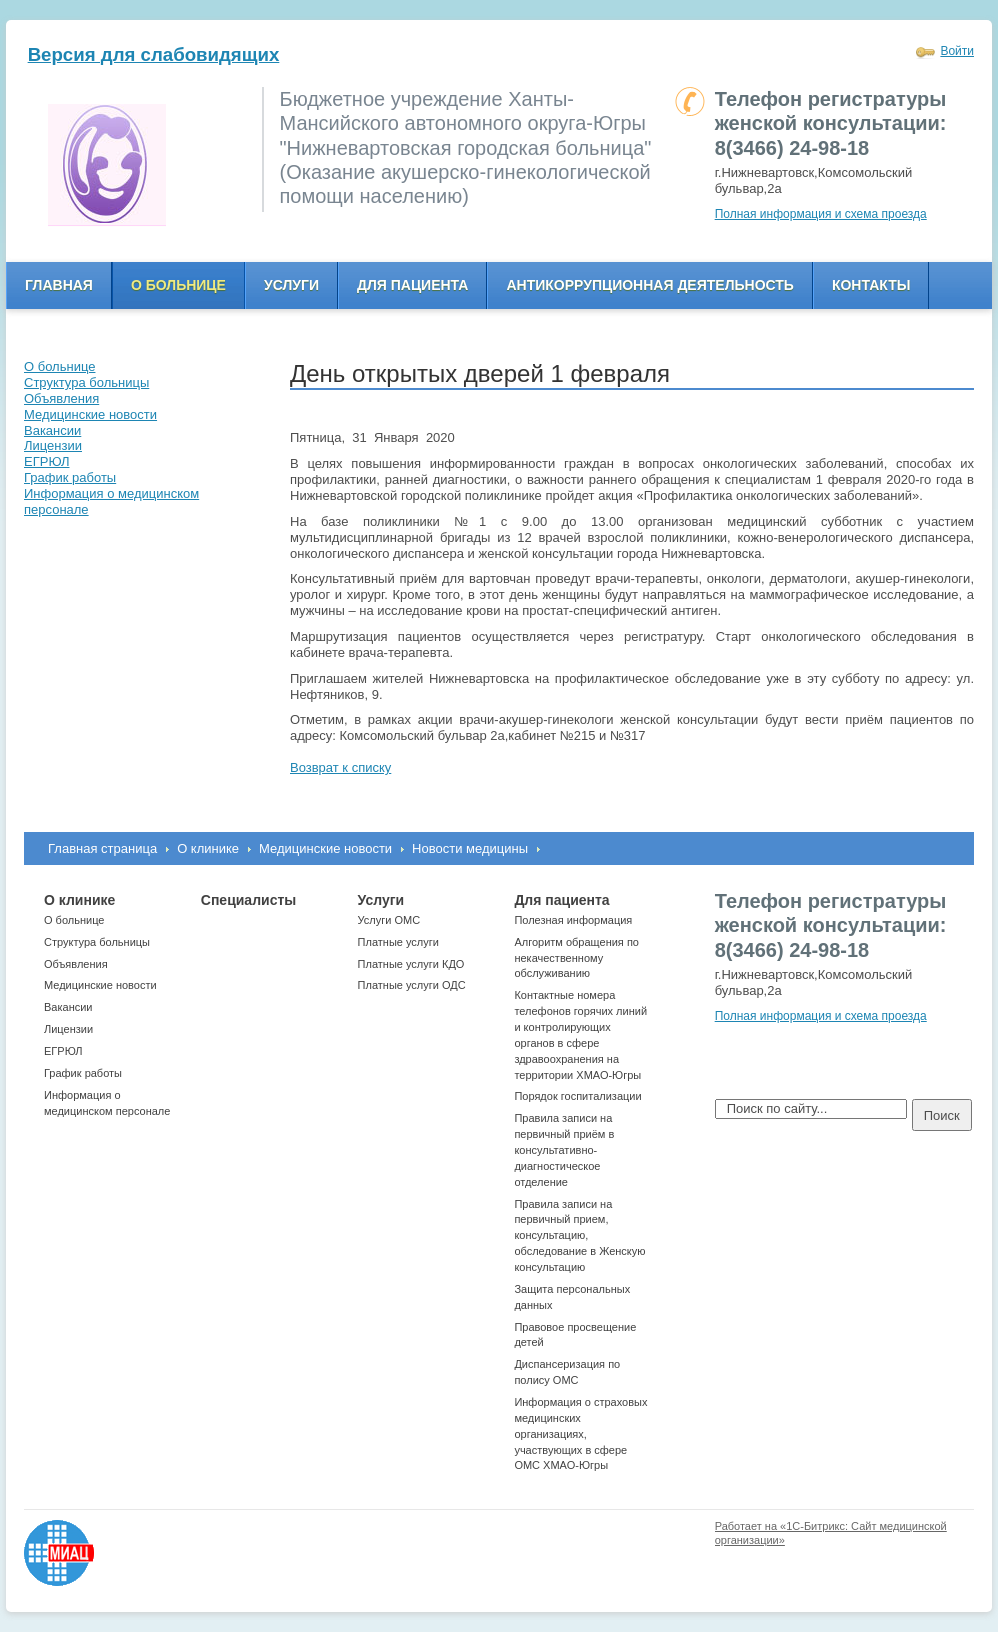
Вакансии (68, 1007)
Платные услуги (398, 942)
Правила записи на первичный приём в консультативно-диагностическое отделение (564, 1149)
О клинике (208, 848)
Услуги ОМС (389, 920)
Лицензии (68, 1029)
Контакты (871, 285)
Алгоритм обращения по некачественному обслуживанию (576, 958)
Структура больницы (97, 942)
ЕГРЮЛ (63, 1051)
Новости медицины (470, 848)
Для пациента (412, 285)
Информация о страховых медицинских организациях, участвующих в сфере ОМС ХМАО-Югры (580, 1433)
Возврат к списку (340, 767)
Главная (59, 285)
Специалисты (248, 900)
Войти (957, 51)
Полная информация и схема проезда (821, 214)
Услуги (291, 285)
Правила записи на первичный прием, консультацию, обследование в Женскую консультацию (579, 1235)
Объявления (76, 964)
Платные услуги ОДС (412, 985)
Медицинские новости (325, 848)
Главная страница (102, 848)
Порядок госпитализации (577, 1096)
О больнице (178, 285)
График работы (83, 1073)
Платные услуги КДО (411, 964)
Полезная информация (573, 920)
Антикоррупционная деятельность (650, 285)
